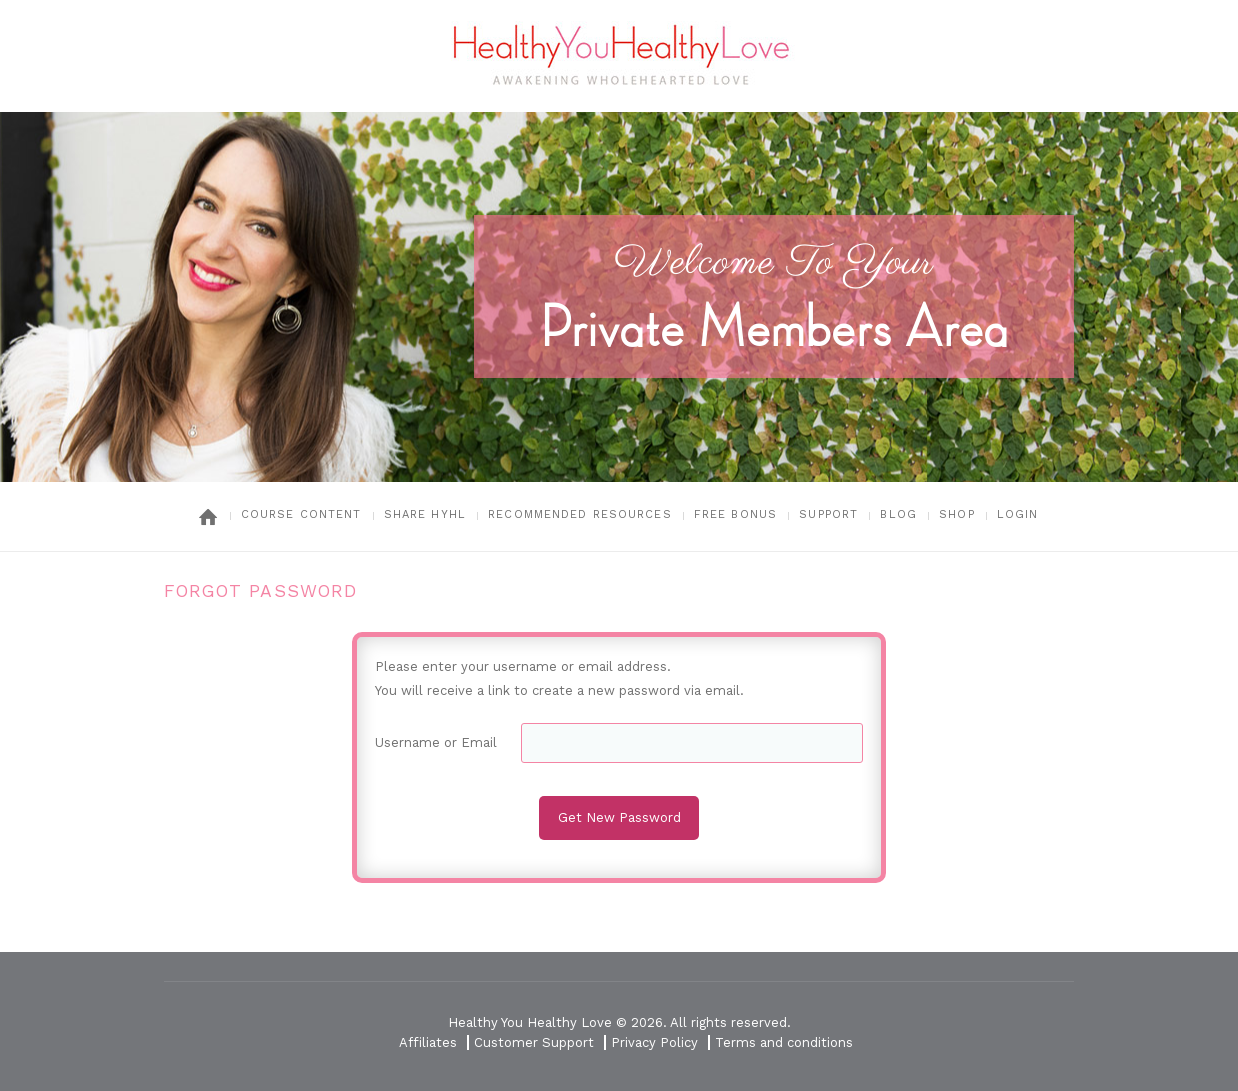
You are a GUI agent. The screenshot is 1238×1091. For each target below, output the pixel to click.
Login (1018, 514)
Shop (956, 514)
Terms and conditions (784, 1042)
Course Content (301, 514)
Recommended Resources (579, 514)
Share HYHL (425, 514)
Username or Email (436, 742)
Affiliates (428, 1042)
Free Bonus (735, 514)
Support (828, 514)
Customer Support (534, 1042)
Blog (898, 514)
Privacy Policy (654, 1042)
